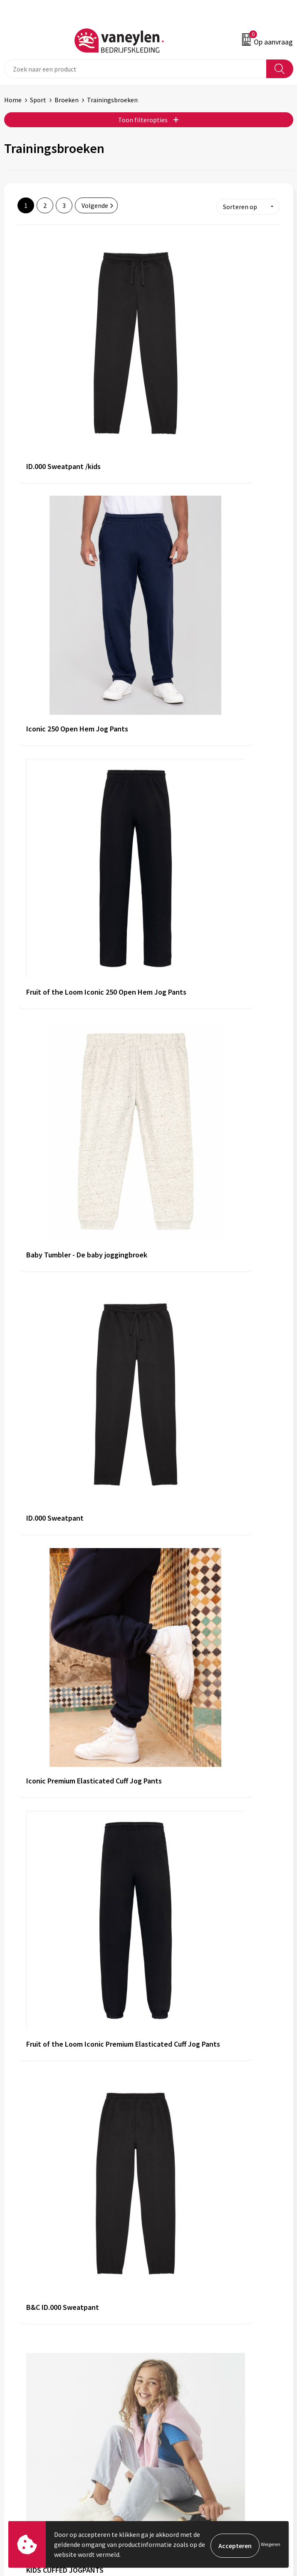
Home (13, 100)
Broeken (66, 100)
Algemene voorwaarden (186, 2407)
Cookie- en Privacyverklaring (193, 2420)
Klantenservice (25, 2407)
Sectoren (165, 2304)
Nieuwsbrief (170, 2330)
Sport (38, 100)
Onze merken (172, 2291)
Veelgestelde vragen (181, 2342)
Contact (15, 2420)
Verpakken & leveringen (37, 2433)
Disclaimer (168, 2433)
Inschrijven (271, 2508)
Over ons (165, 2279)
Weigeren (270, 2544)
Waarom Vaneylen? (180, 2317)
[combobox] (135, 68)
